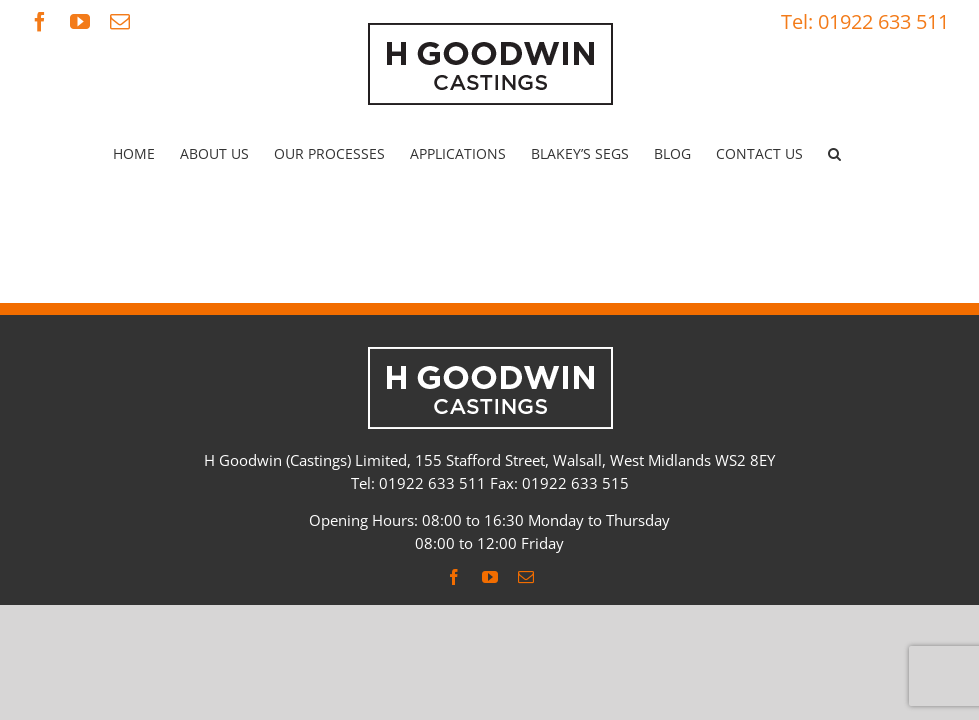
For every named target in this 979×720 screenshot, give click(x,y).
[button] (834, 154)
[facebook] (454, 577)
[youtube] (490, 577)
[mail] (526, 577)
